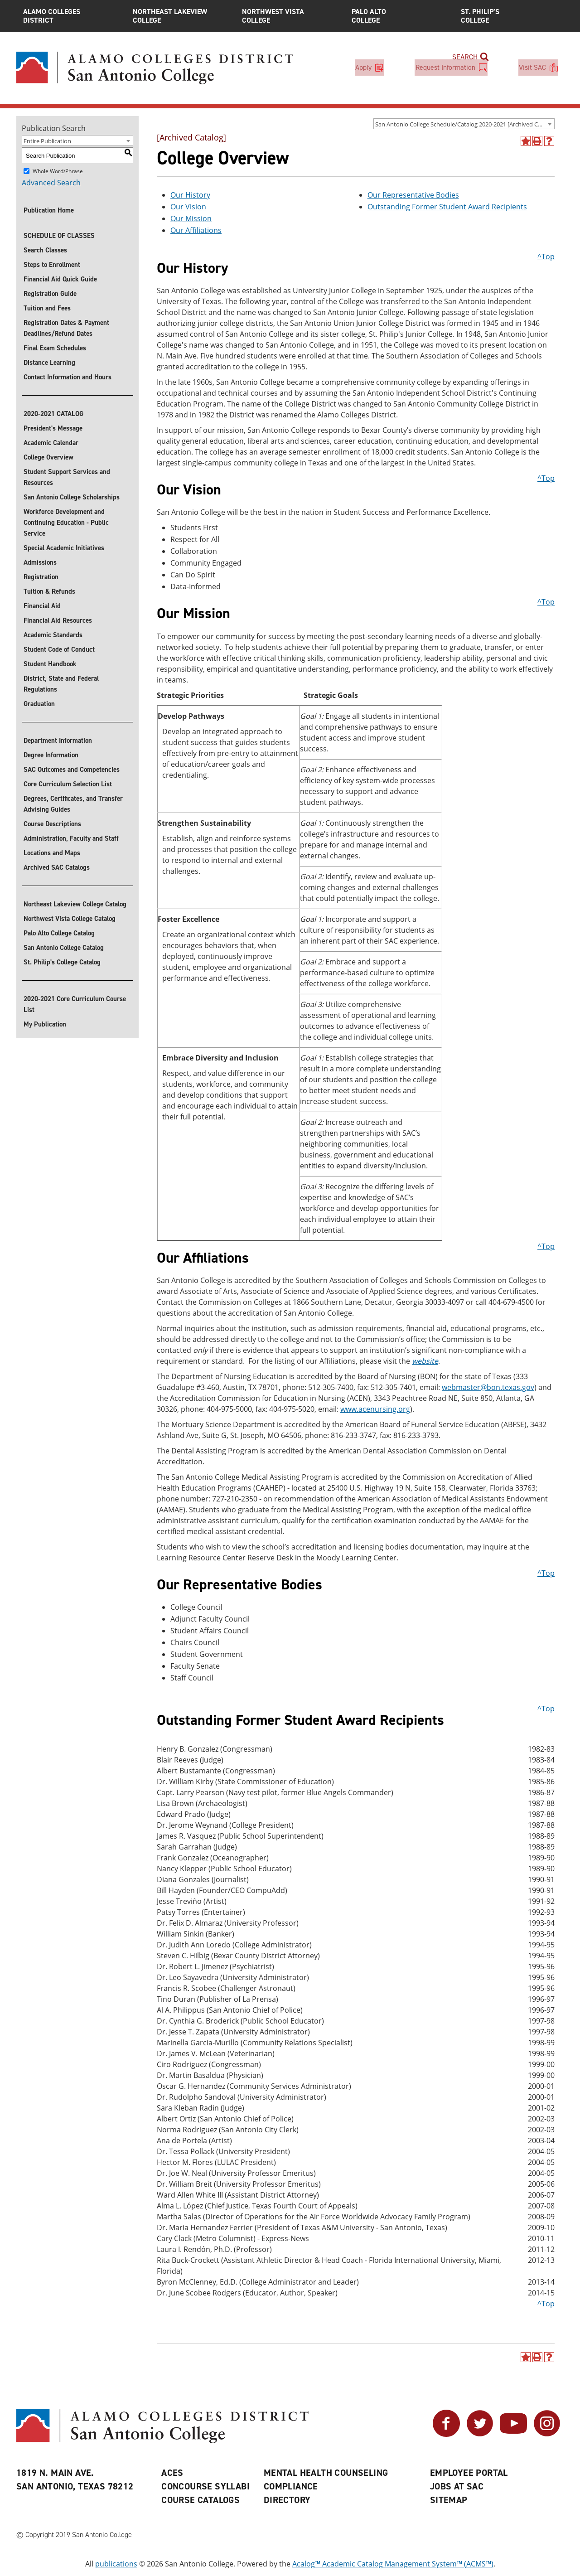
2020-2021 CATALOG (53, 413)
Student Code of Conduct (59, 649)
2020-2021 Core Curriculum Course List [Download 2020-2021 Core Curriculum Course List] (75, 1004)
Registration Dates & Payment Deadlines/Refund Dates (66, 328)
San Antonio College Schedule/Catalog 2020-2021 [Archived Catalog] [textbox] (464, 124)
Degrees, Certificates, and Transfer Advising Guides (73, 804)
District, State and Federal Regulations (61, 684)
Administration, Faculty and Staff (71, 838)
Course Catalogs (200, 2500)
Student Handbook (50, 663)
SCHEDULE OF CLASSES (59, 235)
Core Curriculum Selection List (68, 784)
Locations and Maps (52, 852)
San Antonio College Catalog (64, 947)
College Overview (48, 457)
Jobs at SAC (456, 2486)
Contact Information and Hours (67, 377)
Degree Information (51, 755)
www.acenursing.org (375, 1409)
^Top (546, 256)
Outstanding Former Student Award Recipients (447, 207)
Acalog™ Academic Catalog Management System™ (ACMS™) (392, 2564)
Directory (287, 2500)
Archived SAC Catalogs (57, 867)
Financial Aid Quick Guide (60, 279)
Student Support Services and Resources (67, 477)
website (425, 1361)
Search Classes (45, 250)
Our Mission (191, 218)
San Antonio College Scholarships (72, 497)
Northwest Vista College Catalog (70, 918)
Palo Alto (400, 16)
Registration (41, 576)
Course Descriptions (52, 823)
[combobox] (464, 123)
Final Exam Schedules (55, 348)
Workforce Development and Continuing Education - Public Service (66, 522)
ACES (172, 2473)
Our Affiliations (196, 230)
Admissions (40, 562)
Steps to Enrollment (52, 264)
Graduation (39, 703)
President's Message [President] (53, 428)
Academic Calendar (51, 442)
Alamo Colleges (71, 16)
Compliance (291, 2486)
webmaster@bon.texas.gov (488, 1387)
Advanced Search (51, 183)
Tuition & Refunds (49, 591)
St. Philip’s (509, 16)
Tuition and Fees (47, 308)
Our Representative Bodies (413, 195)
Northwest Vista (290, 16)
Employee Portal (469, 2473)
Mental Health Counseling (326, 2473)
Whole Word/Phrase (58, 171)
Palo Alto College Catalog (59, 933)
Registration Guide (50, 293)
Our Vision (188, 207)
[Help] (549, 141)
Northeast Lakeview (181, 16)
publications (116, 2564)
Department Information (58, 740)
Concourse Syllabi (205, 2486)
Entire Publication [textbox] (47, 141)
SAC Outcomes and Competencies (72, 769)
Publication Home (49, 210)
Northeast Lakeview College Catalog (75, 904)
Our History (190, 195)
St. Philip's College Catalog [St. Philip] (62, 962)
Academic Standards (53, 634)
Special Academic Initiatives (64, 547)
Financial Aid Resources (58, 620)
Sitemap (449, 2500)
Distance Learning (49, 362)
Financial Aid (42, 605)
